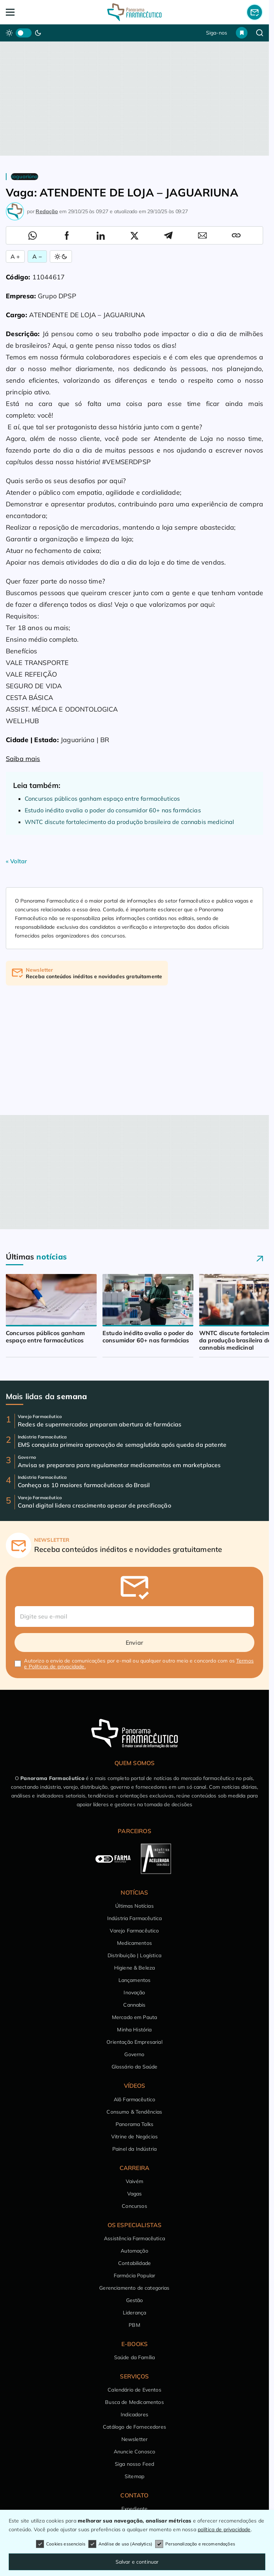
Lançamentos (134, 1980)
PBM (134, 2325)
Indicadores (134, 2414)
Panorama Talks (134, 2124)
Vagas (134, 2193)
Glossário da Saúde (135, 2066)
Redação (47, 211)
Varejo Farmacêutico (134, 1930)
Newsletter (134, 2439)
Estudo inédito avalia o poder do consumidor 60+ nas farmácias (113, 810)
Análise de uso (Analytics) (120, 2544)
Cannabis (134, 2005)
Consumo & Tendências (134, 2112)
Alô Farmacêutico (135, 2099)
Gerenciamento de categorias (134, 2288)
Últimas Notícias (134, 1906)
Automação (134, 2250)
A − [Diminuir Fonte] (37, 256)
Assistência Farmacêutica (134, 2238)
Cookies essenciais (60, 2544)
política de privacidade (224, 2529)
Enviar (134, 1642)
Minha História (134, 2029)
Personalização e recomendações (195, 2544)
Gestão (134, 2300)
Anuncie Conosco (134, 2451)
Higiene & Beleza (134, 1967)
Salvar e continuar (137, 2562)
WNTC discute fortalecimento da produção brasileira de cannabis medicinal (129, 821)
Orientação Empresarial (134, 2042)
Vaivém (134, 2181)
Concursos (134, 2206)
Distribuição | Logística (134, 1955)
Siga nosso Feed (134, 2464)
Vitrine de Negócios (134, 2136)
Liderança (134, 2312)
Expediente (134, 2508)
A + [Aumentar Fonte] (15, 256)
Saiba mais (23, 759)
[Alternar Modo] (61, 256)
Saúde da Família (134, 2357)
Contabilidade (134, 2263)
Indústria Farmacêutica (134, 1918)
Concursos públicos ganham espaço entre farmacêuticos (102, 798)
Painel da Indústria (134, 2149)
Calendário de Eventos (134, 2389)
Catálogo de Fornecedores (134, 2427)
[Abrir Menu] (31, 12)
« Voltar (16, 861)
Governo (134, 2054)
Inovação (134, 1992)
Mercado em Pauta (134, 2017)
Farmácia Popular (135, 2275)
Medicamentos (134, 1943)
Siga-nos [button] (216, 32)
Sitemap (134, 2476)
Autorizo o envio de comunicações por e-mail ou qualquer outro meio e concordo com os (139, 1663)
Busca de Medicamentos (134, 2402)
